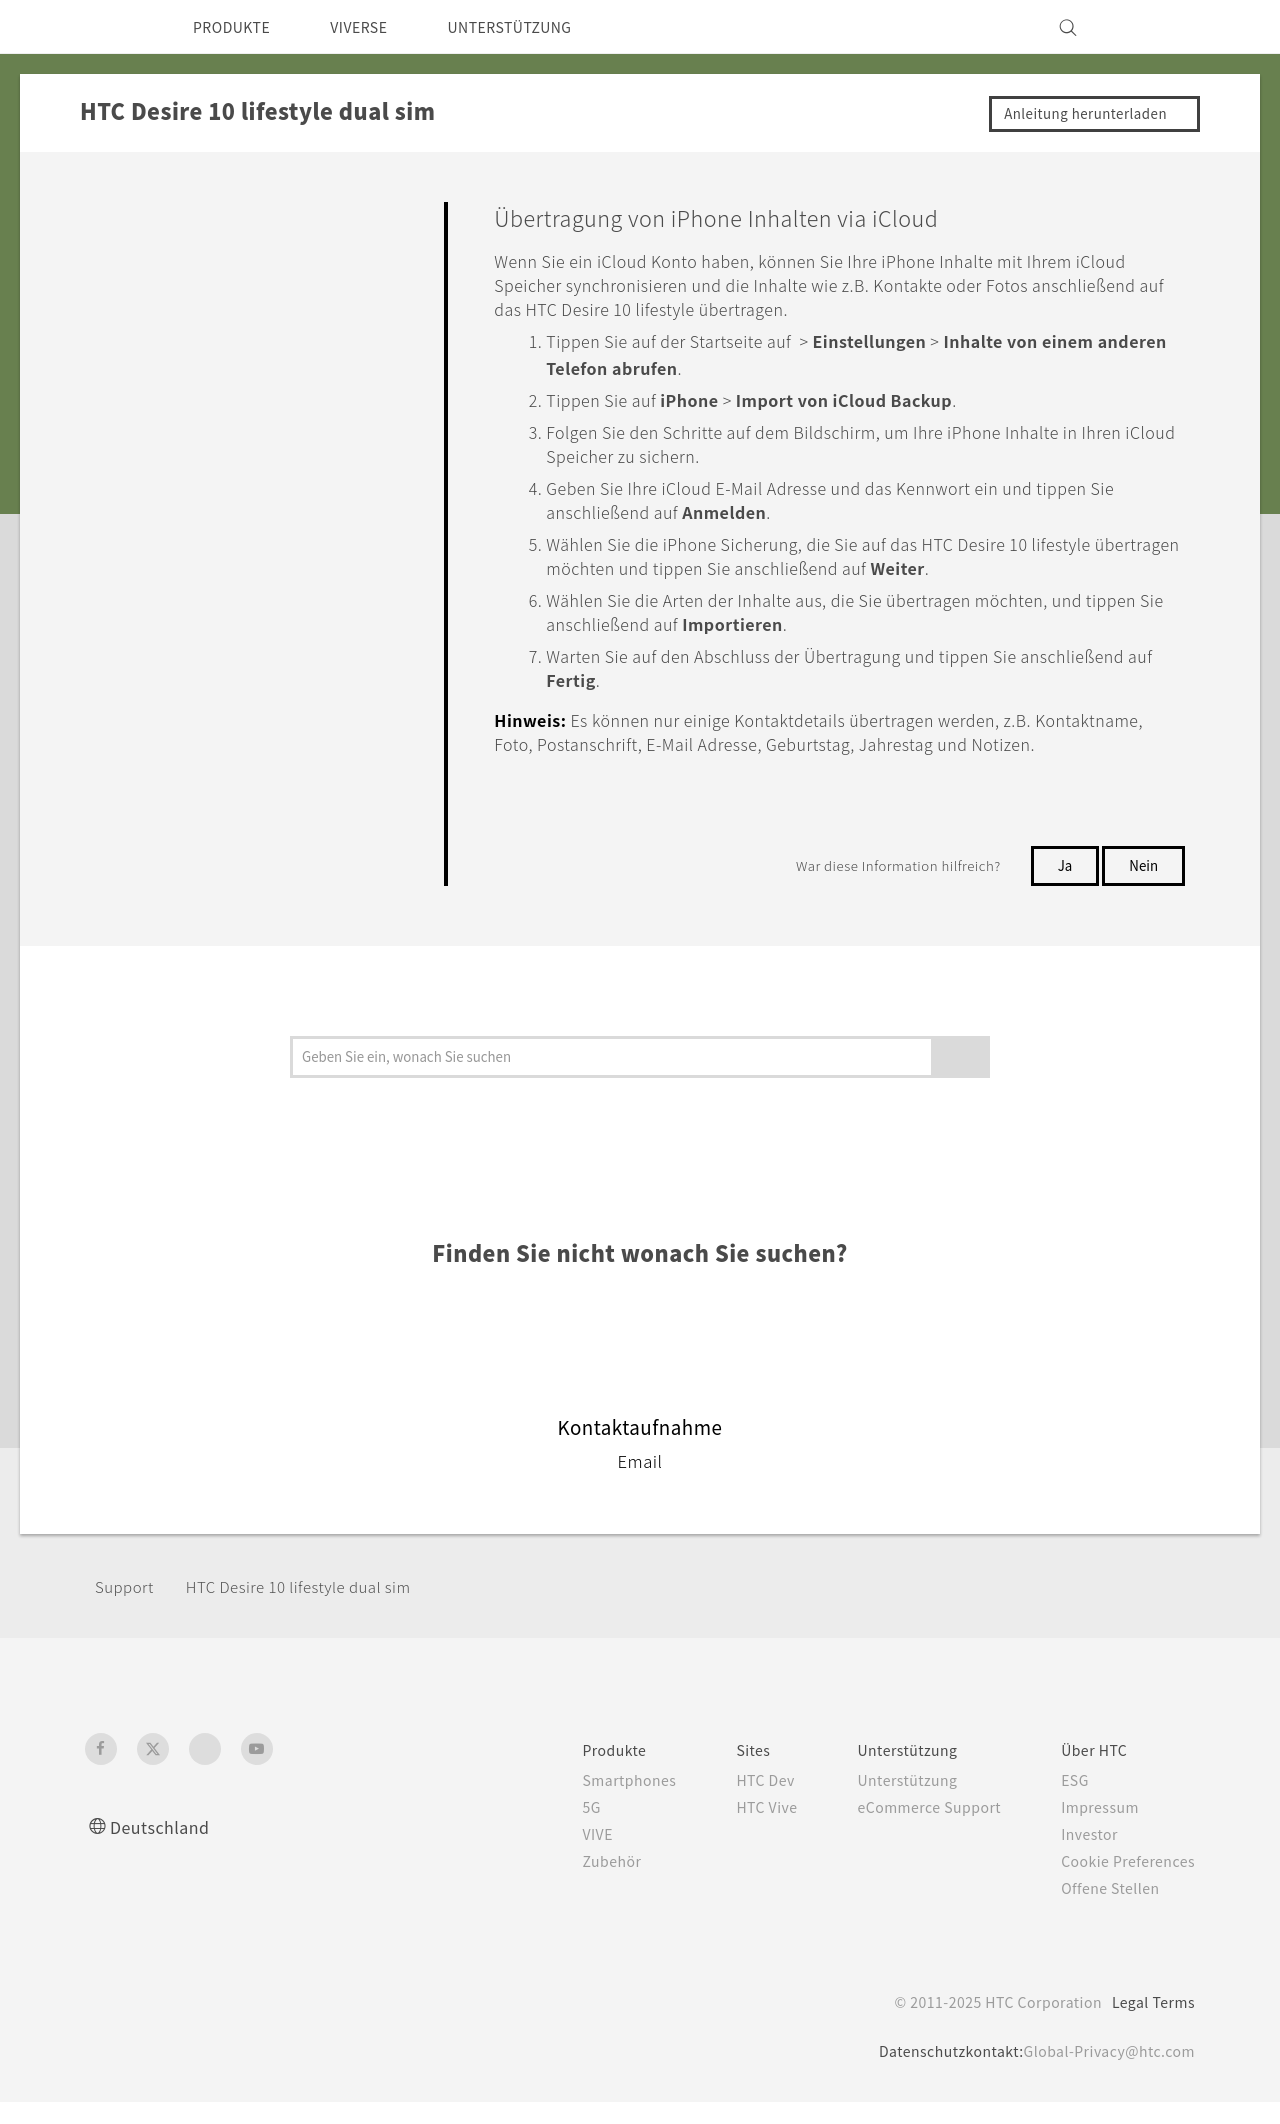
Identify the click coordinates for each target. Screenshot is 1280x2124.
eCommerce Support (910, 1829)
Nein (1143, 887)
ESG (1064, 1802)
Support (127, 1608)
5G (551, 1829)
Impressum (1091, 1829)
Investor (1079, 1856)
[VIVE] (1168, 27)
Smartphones (592, 1802)
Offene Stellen (1102, 1910)
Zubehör (574, 1883)
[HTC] (109, 27)
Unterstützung (886, 1802)
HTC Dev (736, 1802)
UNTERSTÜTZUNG (540, 27)
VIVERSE (376, 27)
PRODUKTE (237, 27)
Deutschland (165, 1848)
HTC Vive (737, 1829)
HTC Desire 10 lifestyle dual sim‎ (312, 1608)
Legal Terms (1150, 2024)
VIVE (560, 1856)
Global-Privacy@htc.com (1103, 2073)
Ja (1063, 887)
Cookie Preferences (1121, 1883)
